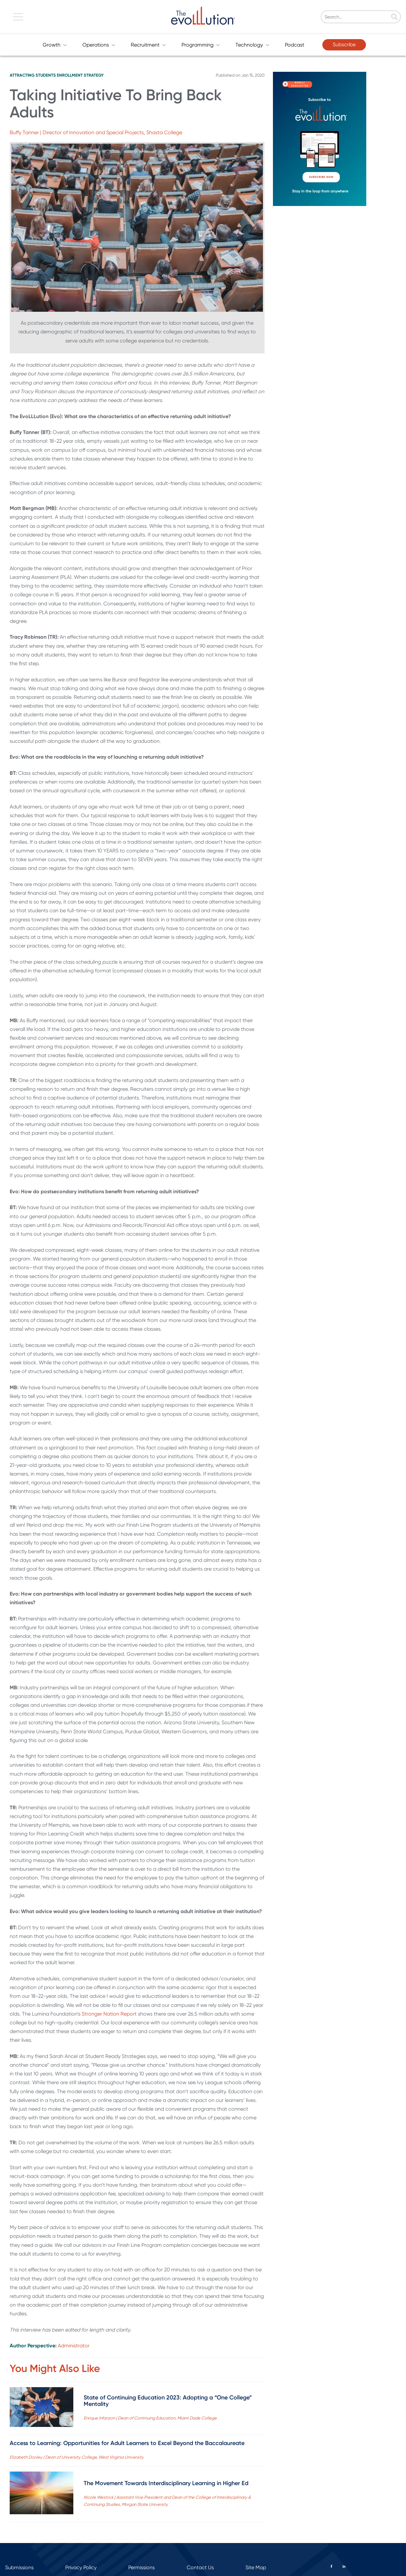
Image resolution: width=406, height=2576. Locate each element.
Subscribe (344, 44)
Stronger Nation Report (109, 2014)
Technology (252, 45)
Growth (55, 45)
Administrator (73, 2346)
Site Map (255, 2567)
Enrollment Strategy (80, 75)
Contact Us (200, 2567)
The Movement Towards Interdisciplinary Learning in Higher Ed (166, 2483)
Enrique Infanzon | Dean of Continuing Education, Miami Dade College (150, 2418)
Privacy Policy (81, 2567)
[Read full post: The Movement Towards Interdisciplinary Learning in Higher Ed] (41, 2494)
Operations (98, 45)
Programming (201, 45)
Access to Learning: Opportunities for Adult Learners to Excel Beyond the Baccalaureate (127, 2443)
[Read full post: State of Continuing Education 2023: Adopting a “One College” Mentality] (41, 2408)
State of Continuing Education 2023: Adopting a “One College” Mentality (168, 2401)
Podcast (294, 45)
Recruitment (148, 45)
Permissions (141, 2567)
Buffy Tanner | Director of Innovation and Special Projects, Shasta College (96, 132)
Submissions (19, 2567)
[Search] (382, 17)
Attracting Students (33, 75)
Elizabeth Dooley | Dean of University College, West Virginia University (77, 2457)
